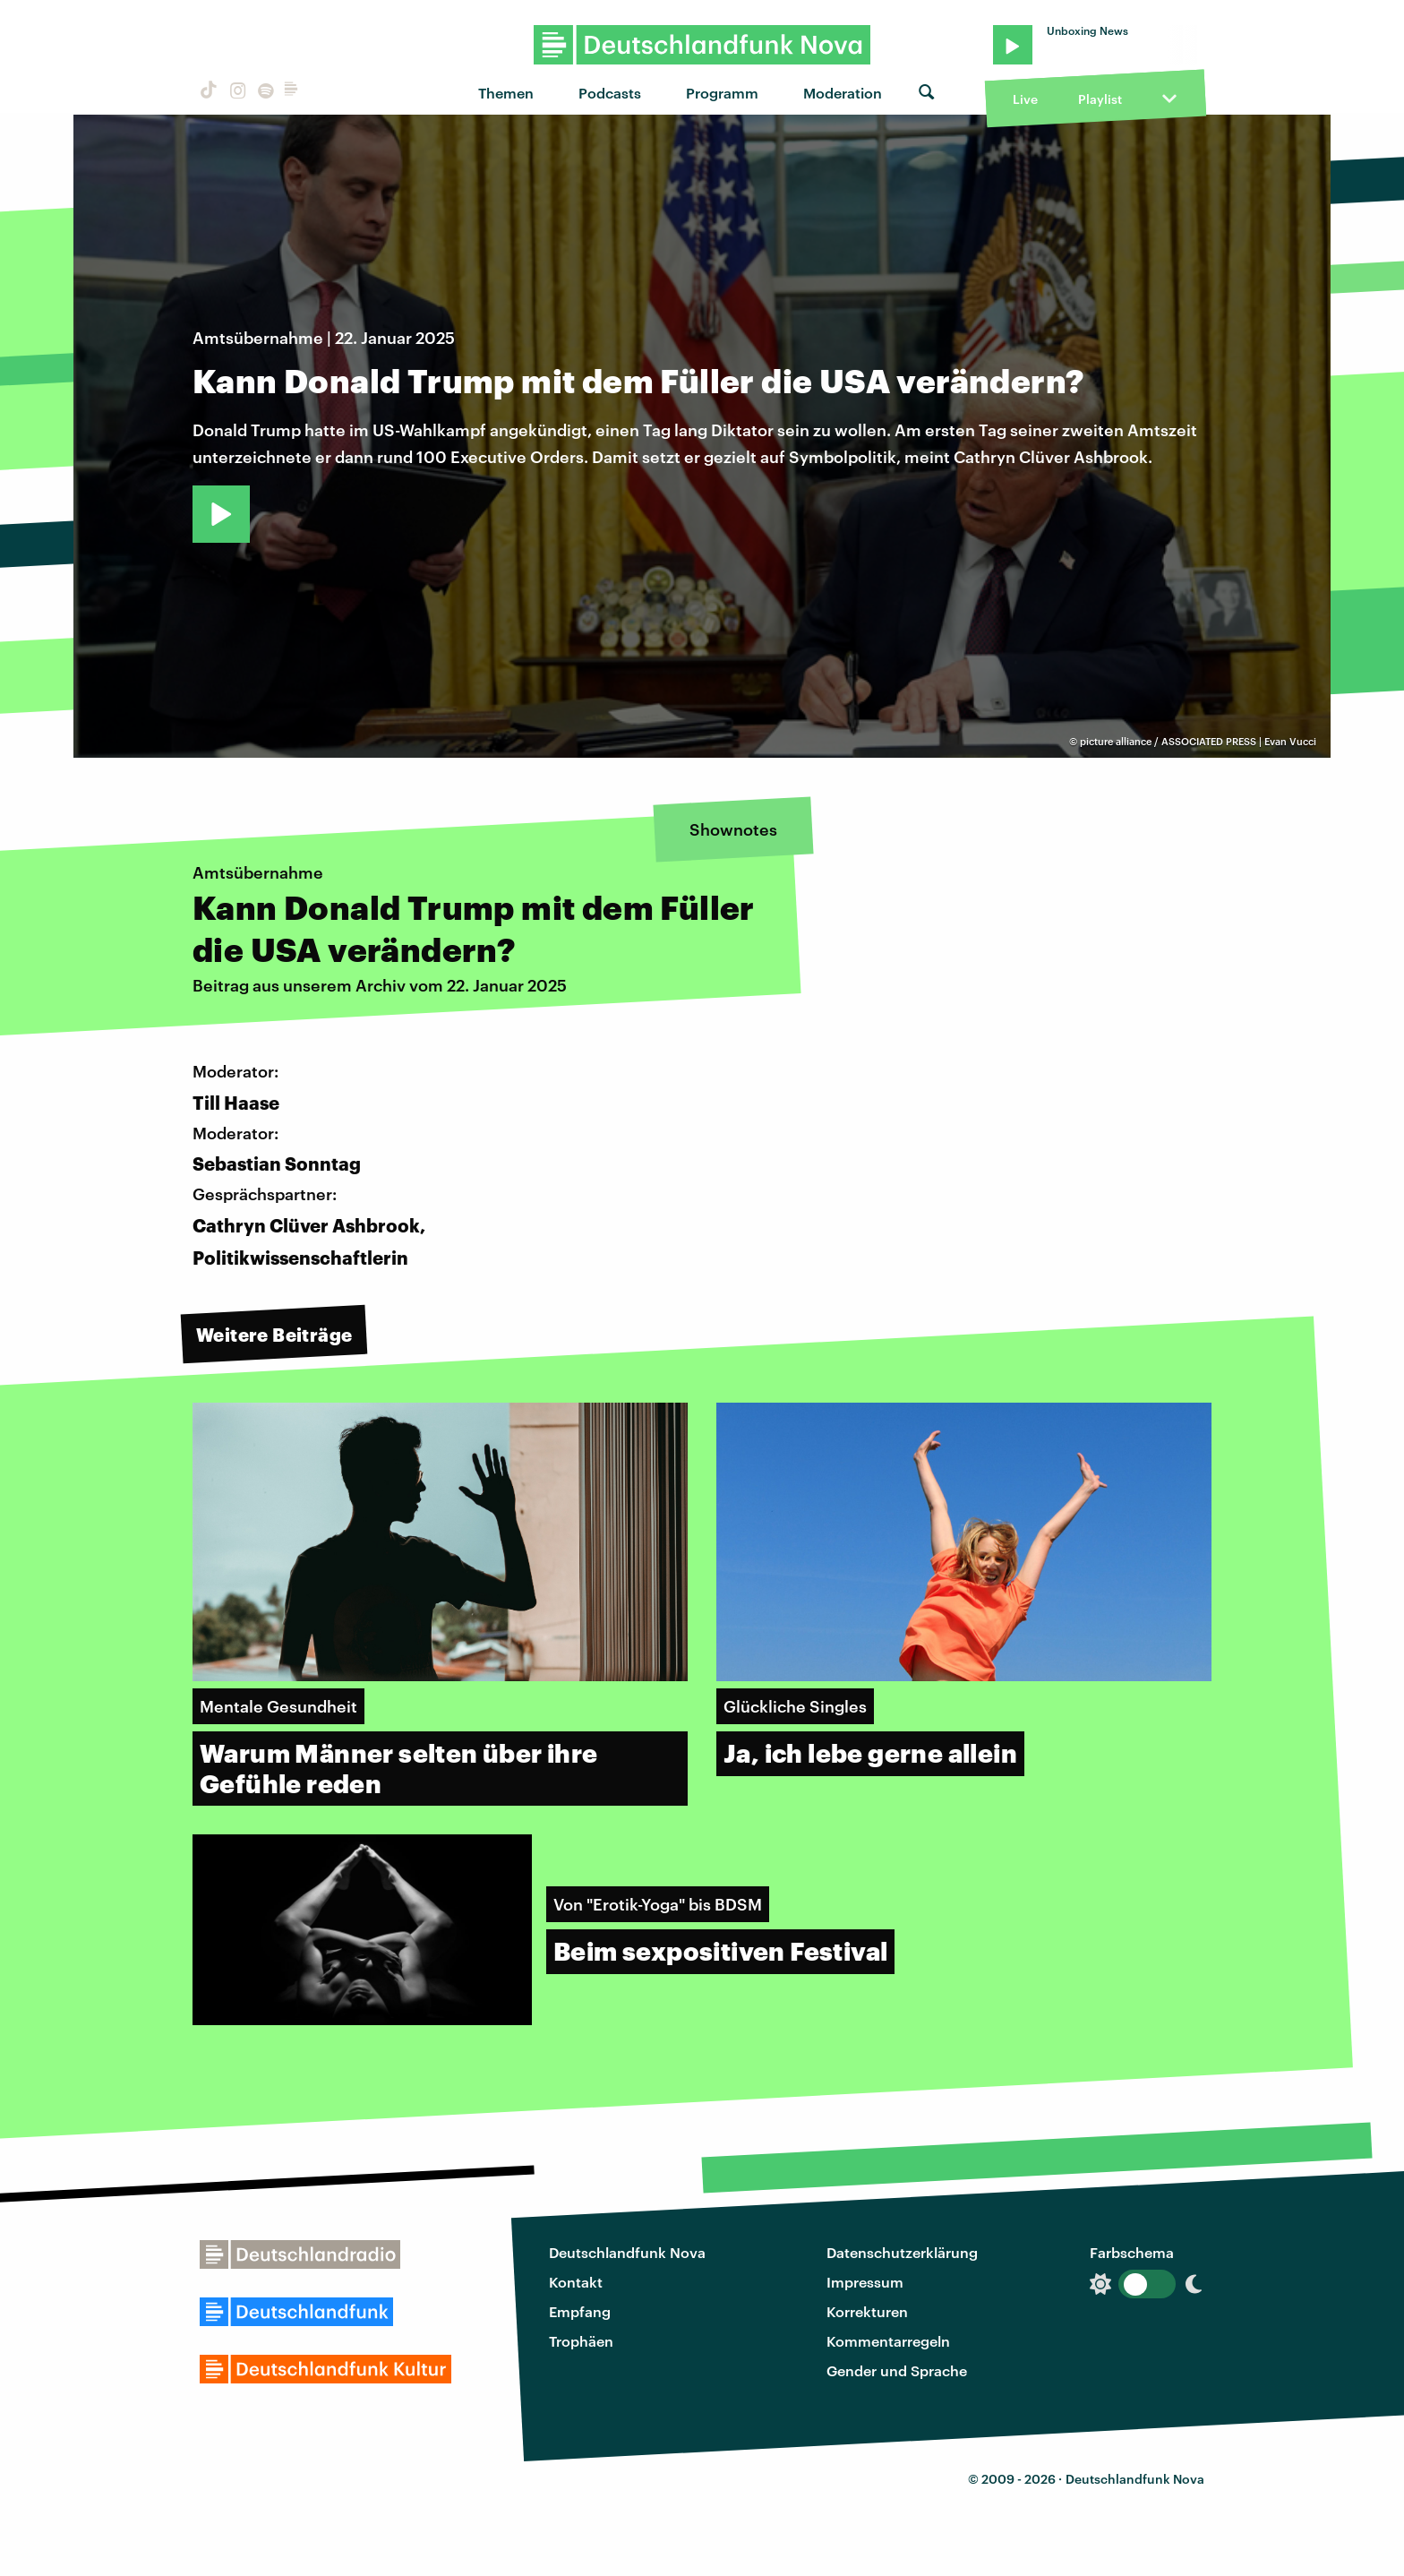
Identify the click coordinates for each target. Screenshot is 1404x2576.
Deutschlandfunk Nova (627, 2252)
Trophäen (581, 2340)
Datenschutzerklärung (902, 2252)
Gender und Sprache (896, 2370)
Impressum (864, 2281)
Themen (506, 92)
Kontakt (576, 2281)
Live (1025, 99)
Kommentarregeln (888, 2340)
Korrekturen (867, 2311)
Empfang (580, 2311)
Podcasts (609, 92)
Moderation (842, 92)
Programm (722, 92)
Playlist (1100, 99)
